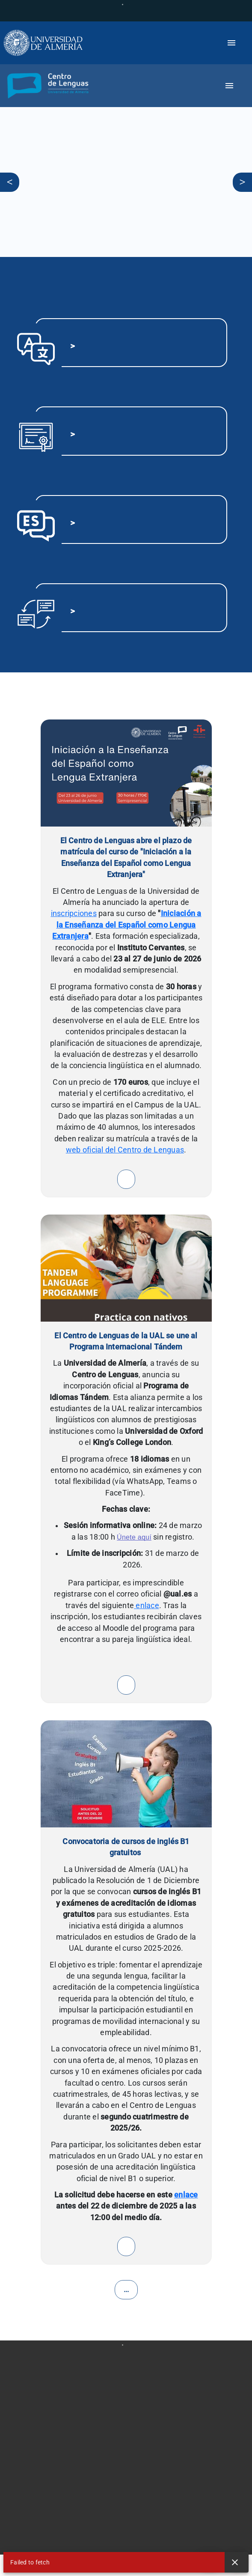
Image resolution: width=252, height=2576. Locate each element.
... (126, 2290)
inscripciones (74, 913)
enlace (146, 1605)
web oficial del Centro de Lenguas (125, 1150)
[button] (45, 85)
